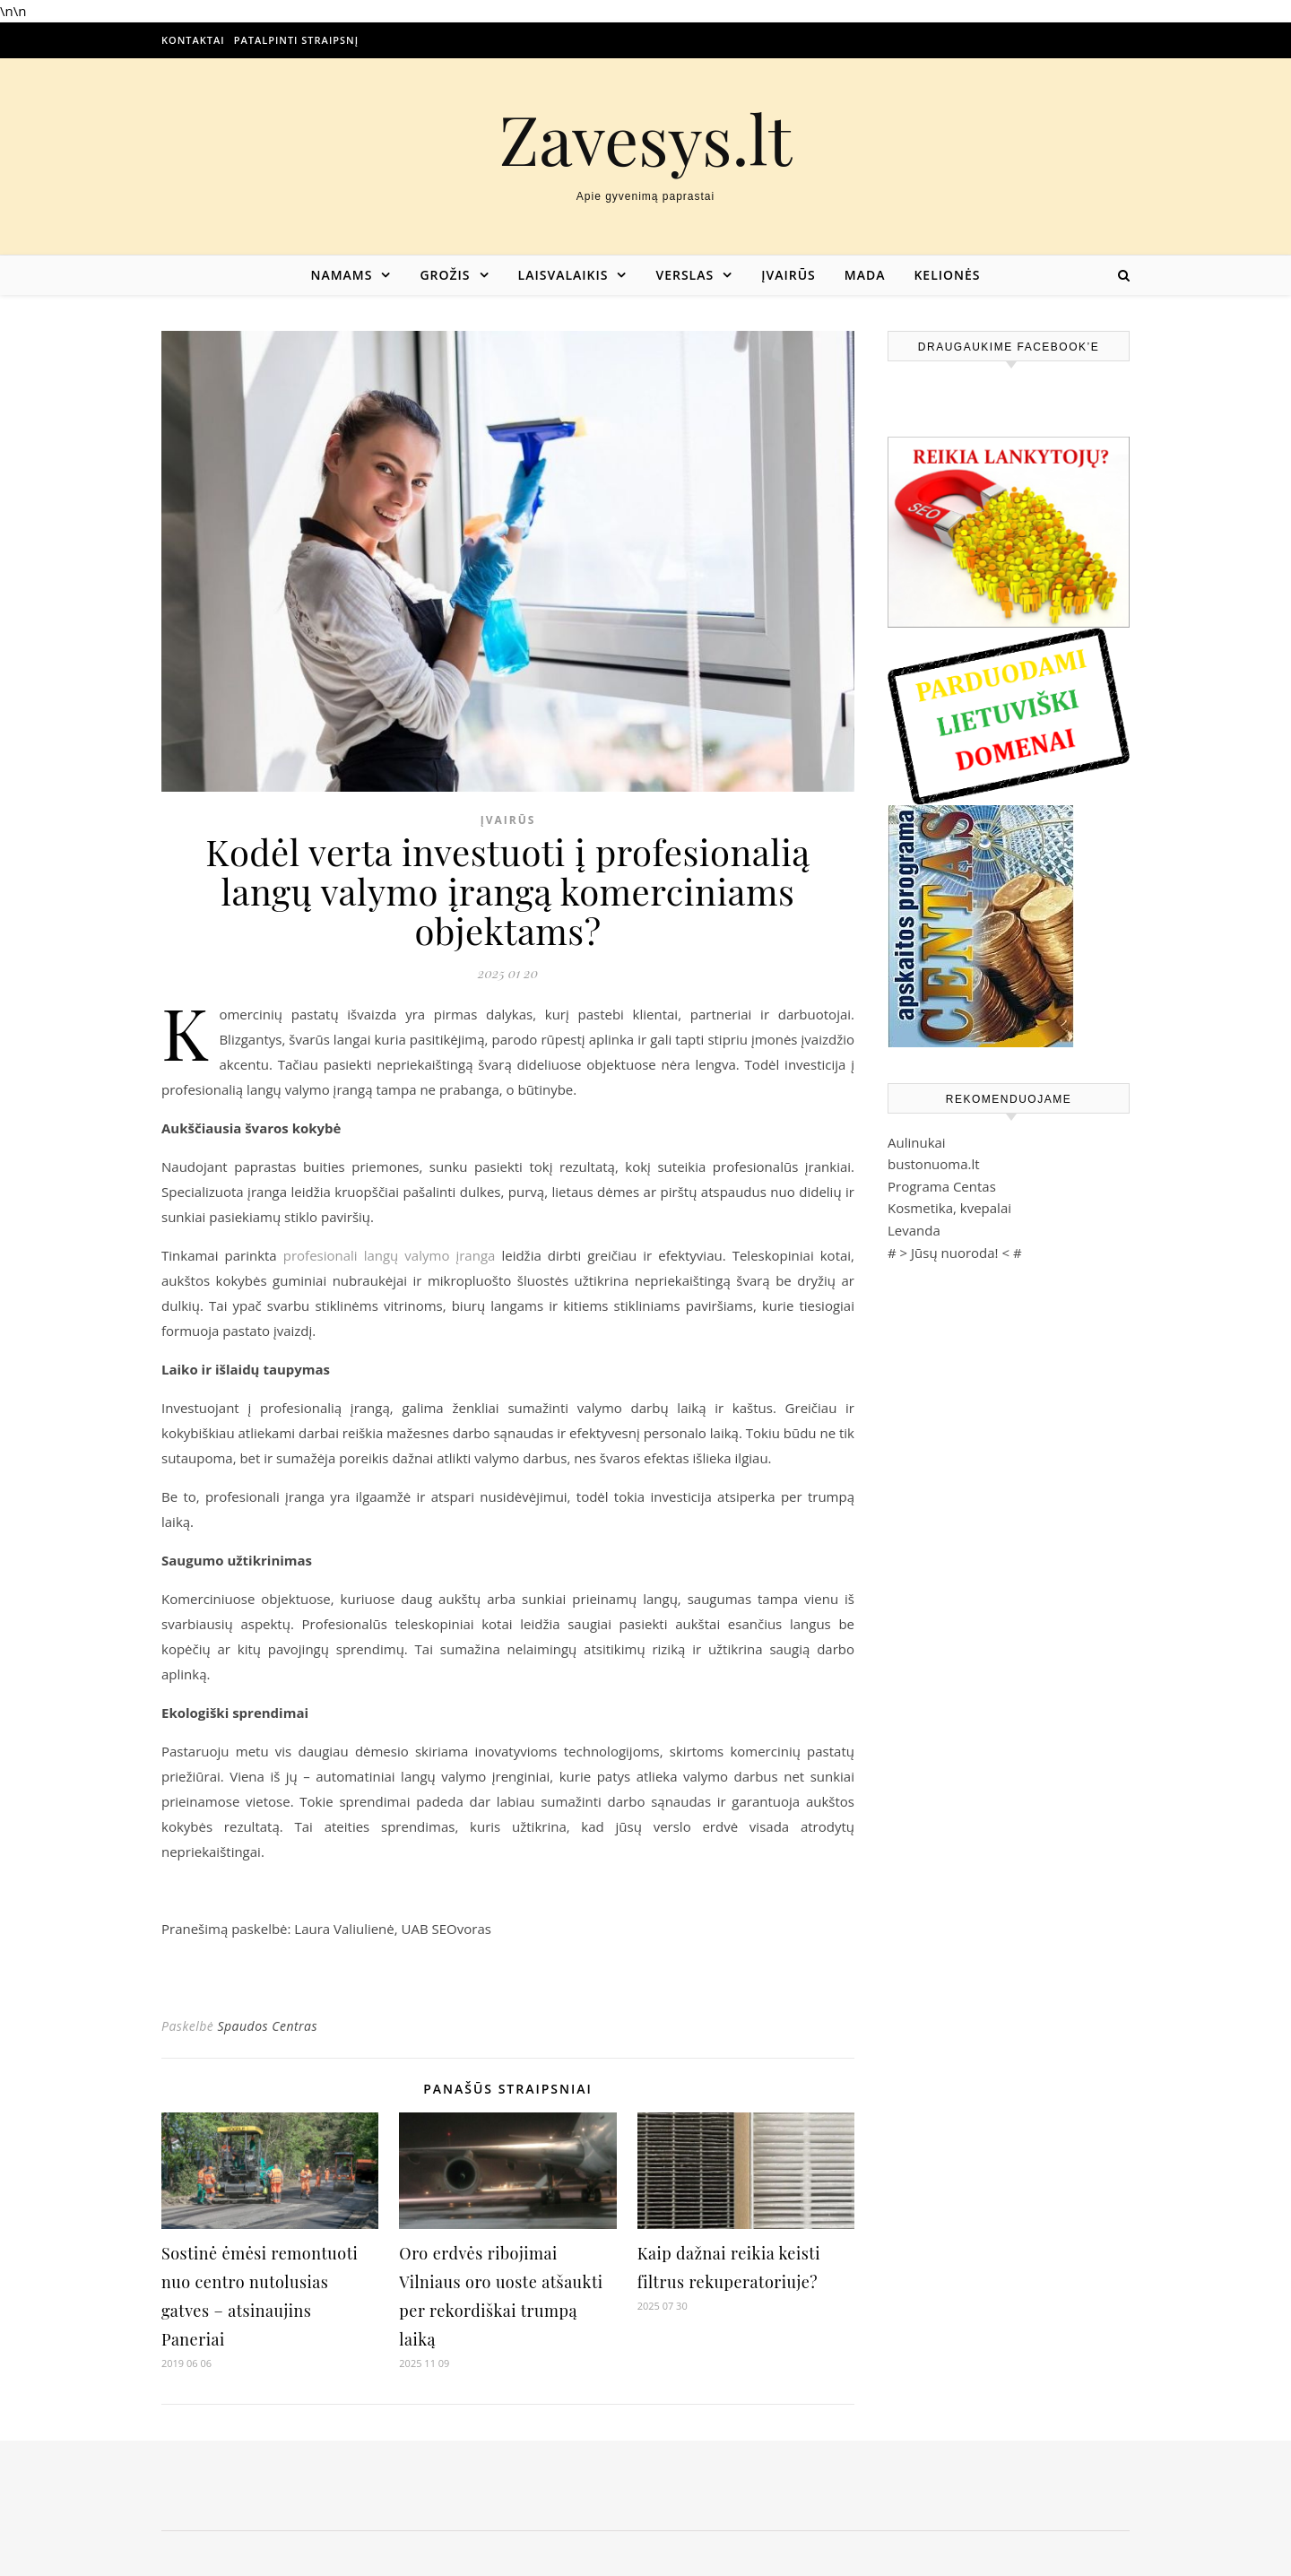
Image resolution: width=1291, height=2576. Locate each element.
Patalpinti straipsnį (296, 40)
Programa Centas (942, 1186)
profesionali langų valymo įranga (389, 1255)
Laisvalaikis (563, 274)
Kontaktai (193, 40)
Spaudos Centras (267, 2025)
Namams (341, 274)
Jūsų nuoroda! (955, 1253)
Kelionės (947, 274)
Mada (865, 274)
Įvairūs (788, 274)
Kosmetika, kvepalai (949, 1208)
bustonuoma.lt (934, 1164)
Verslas (684, 274)
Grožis (445, 274)
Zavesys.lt (646, 138)
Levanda (914, 1230)
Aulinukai (917, 1142)
